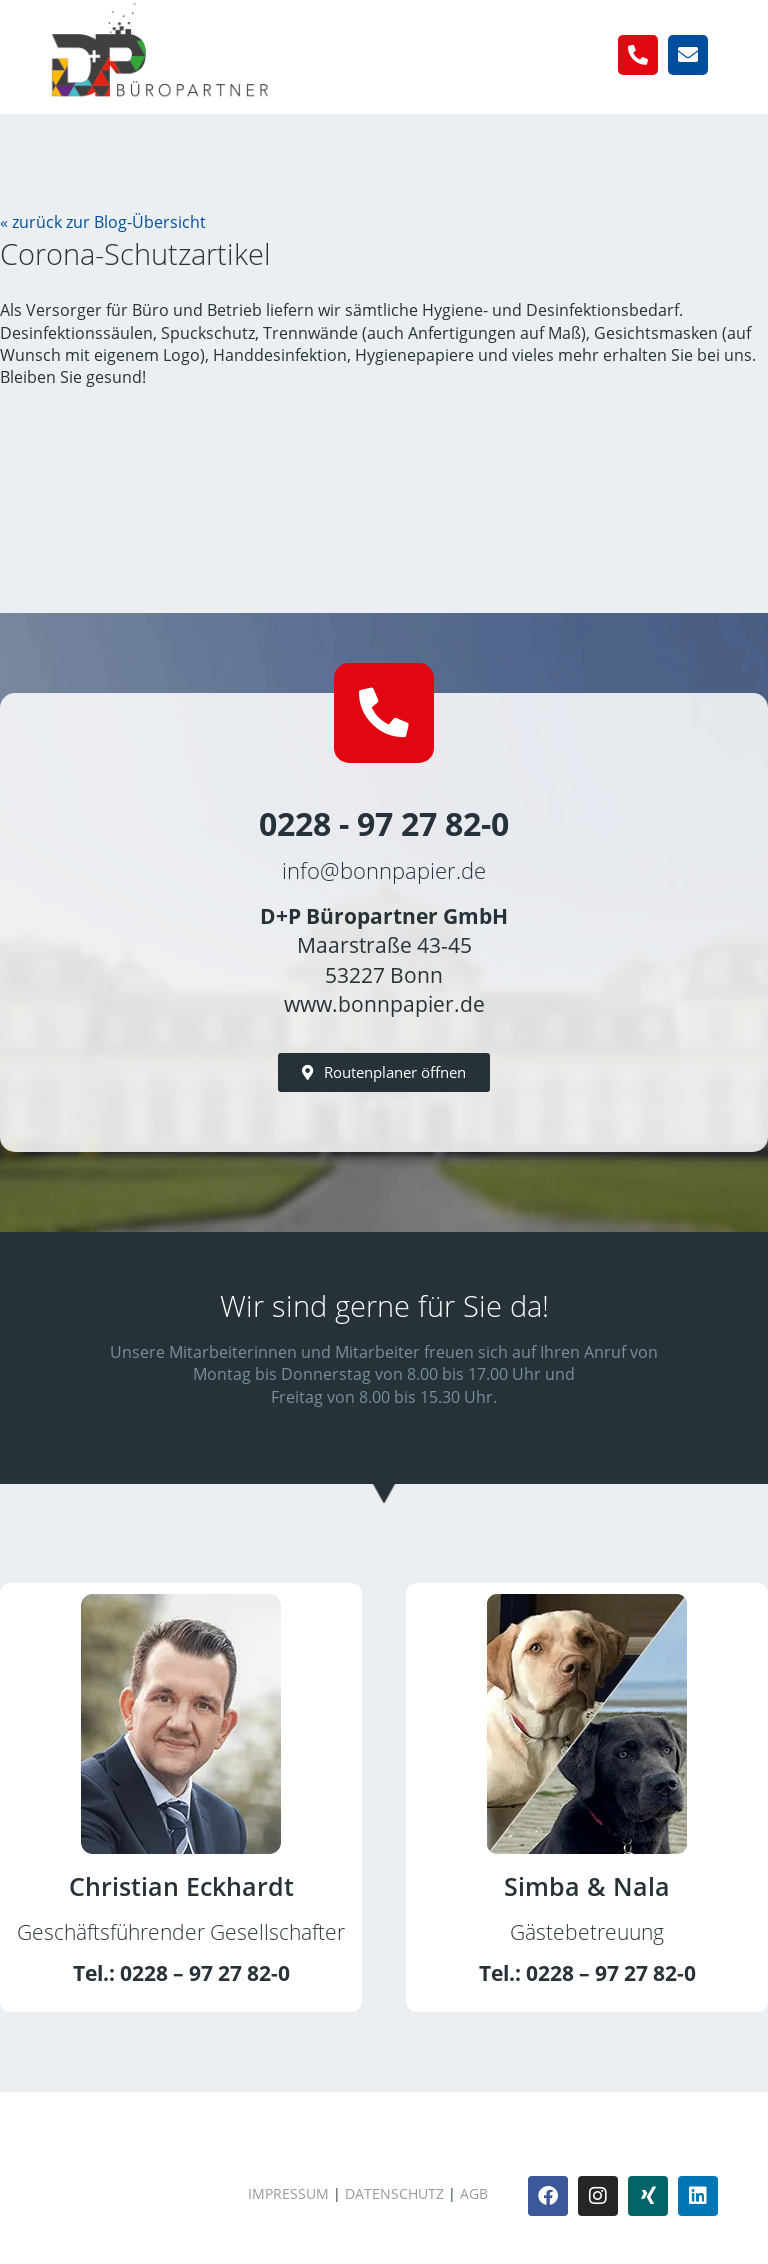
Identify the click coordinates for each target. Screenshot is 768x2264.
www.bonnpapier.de (384, 1004)
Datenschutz (394, 2194)
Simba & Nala (587, 1886)
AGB (474, 2194)
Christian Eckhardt (181, 1886)
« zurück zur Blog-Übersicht (103, 222)
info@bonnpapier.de (384, 871)
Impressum (288, 2194)
